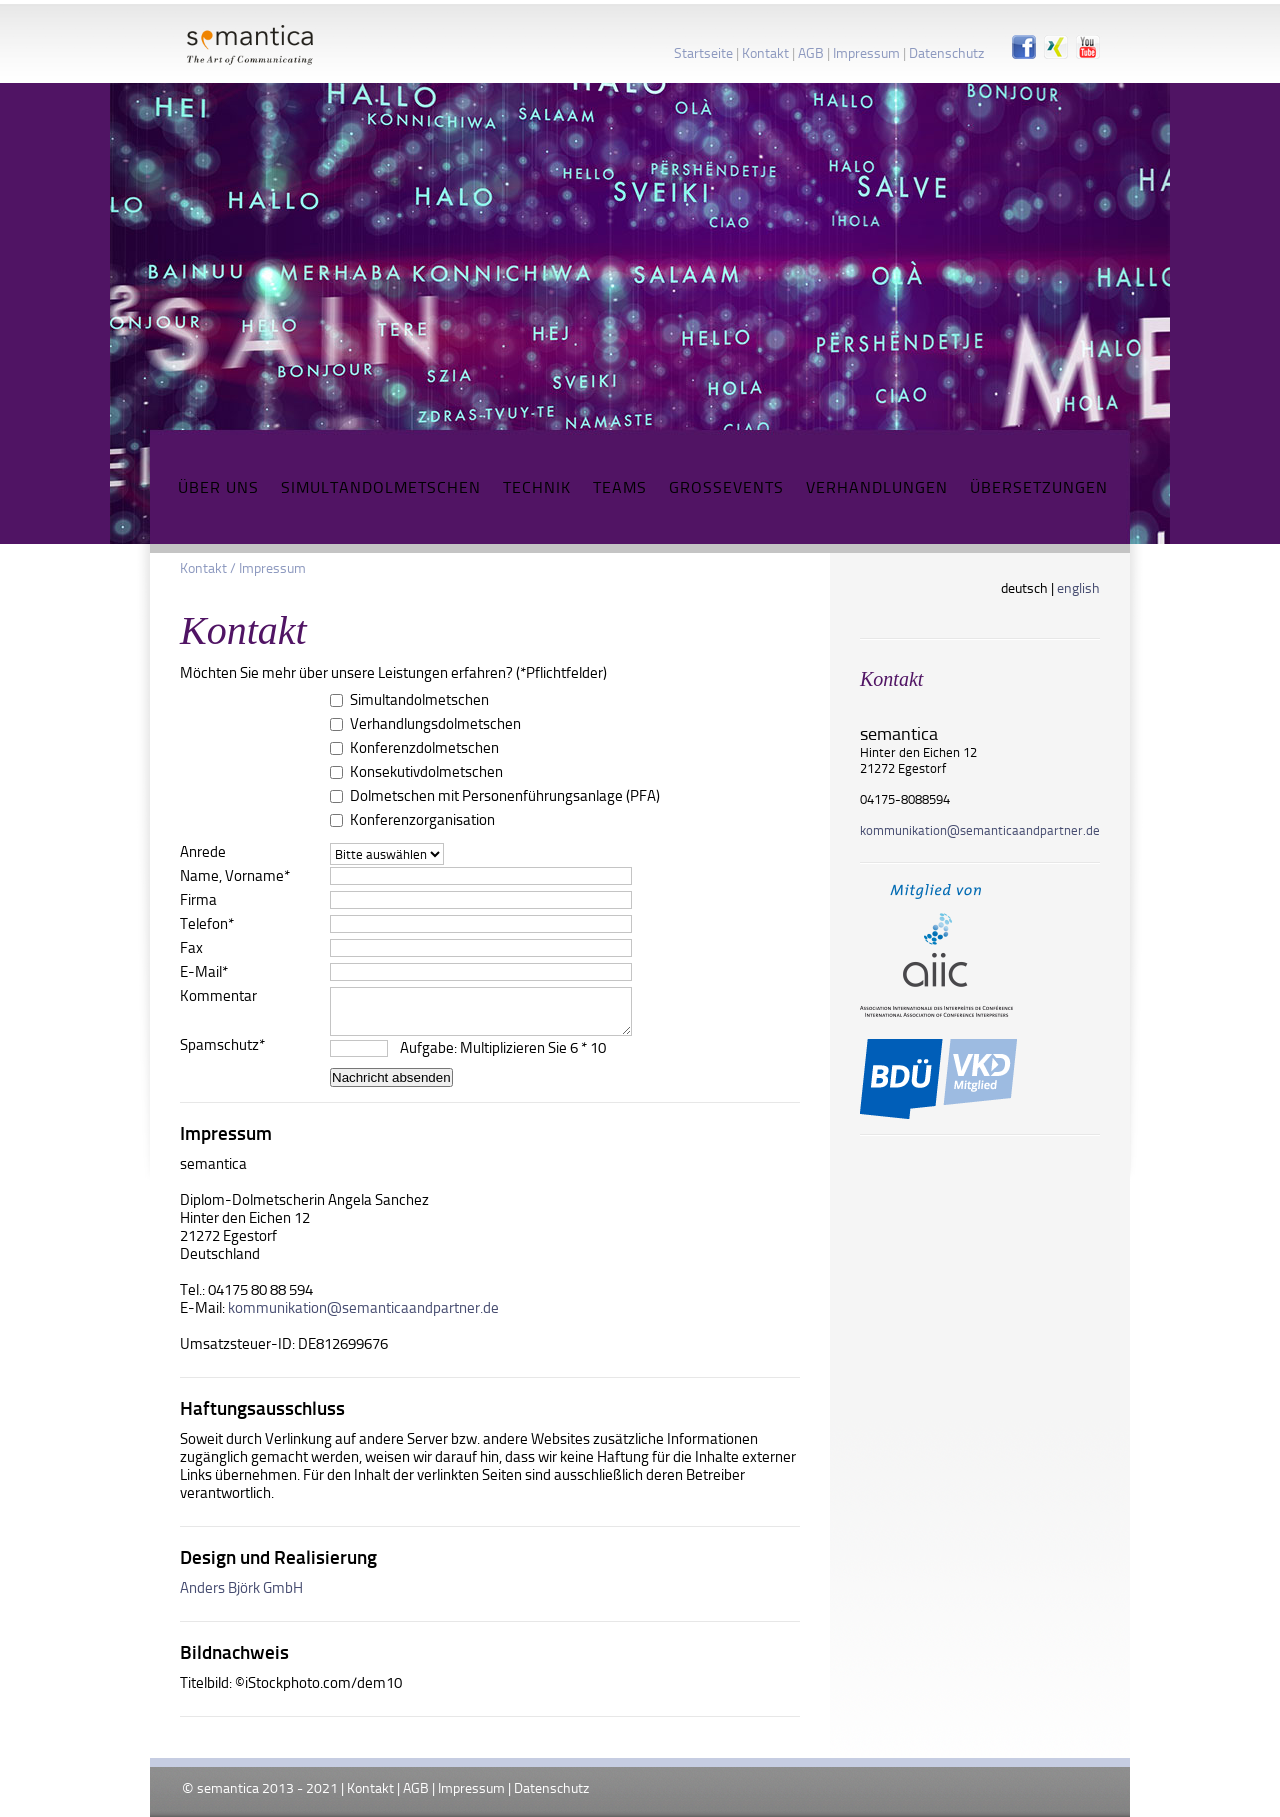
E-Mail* (204, 972)
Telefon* (207, 924)
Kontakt (765, 52)
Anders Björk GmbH (241, 1587)
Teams (620, 487)
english (1078, 587)
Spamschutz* (222, 1045)
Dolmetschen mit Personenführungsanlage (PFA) (505, 796)
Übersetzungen (1039, 487)
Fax (191, 948)
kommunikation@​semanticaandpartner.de (980, 830)
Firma (198, 900)
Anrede (203, 852)
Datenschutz (946, 52)
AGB (811, 52)
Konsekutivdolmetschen (426, 772)
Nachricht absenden (391, 1077)
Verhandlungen (877, 487)
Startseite (703, 52)
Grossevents (726, 487)
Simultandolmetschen (381, 487)
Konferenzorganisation (422, 820)
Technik (537, 487)
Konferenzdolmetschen (424, 748)
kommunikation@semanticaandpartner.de (363, 1307)
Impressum (866, 52)
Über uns (218, 487)
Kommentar (218, 996)
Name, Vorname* (235, 876)
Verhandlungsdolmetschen (435, 724)
